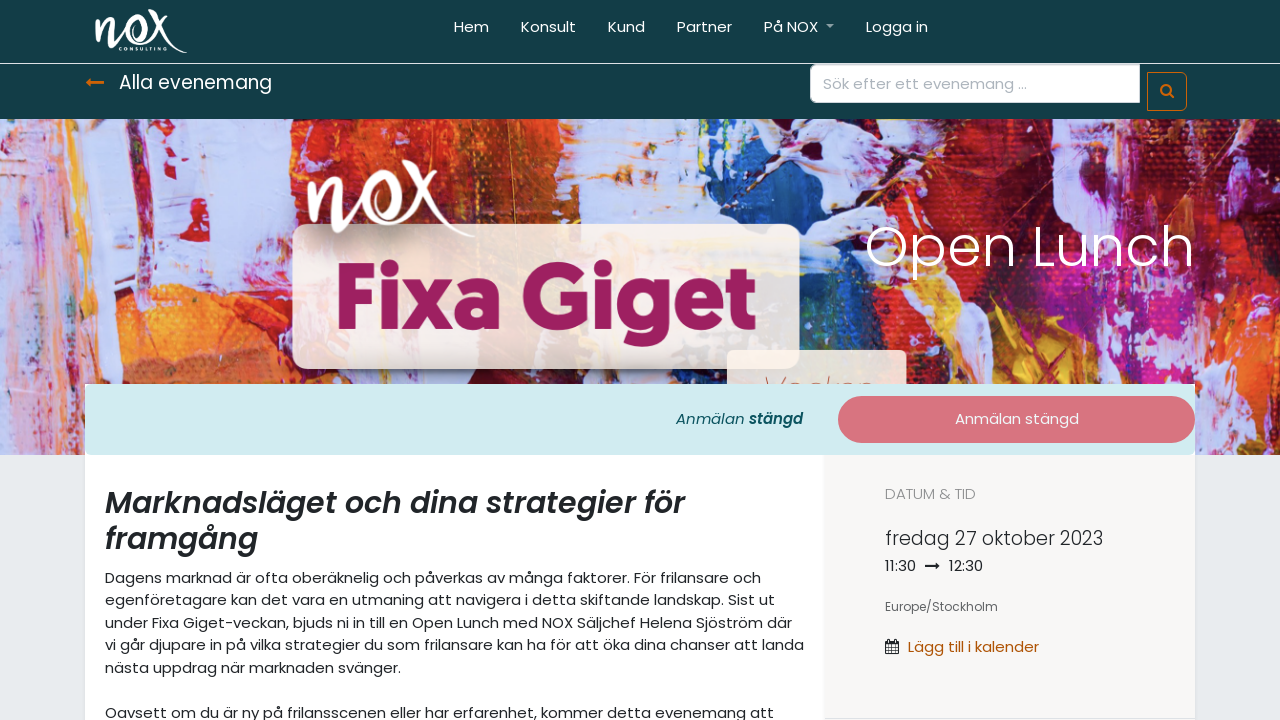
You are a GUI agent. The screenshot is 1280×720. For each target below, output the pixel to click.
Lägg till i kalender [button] (973, 646)
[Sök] (1167, 91)
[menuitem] (471, 31)
